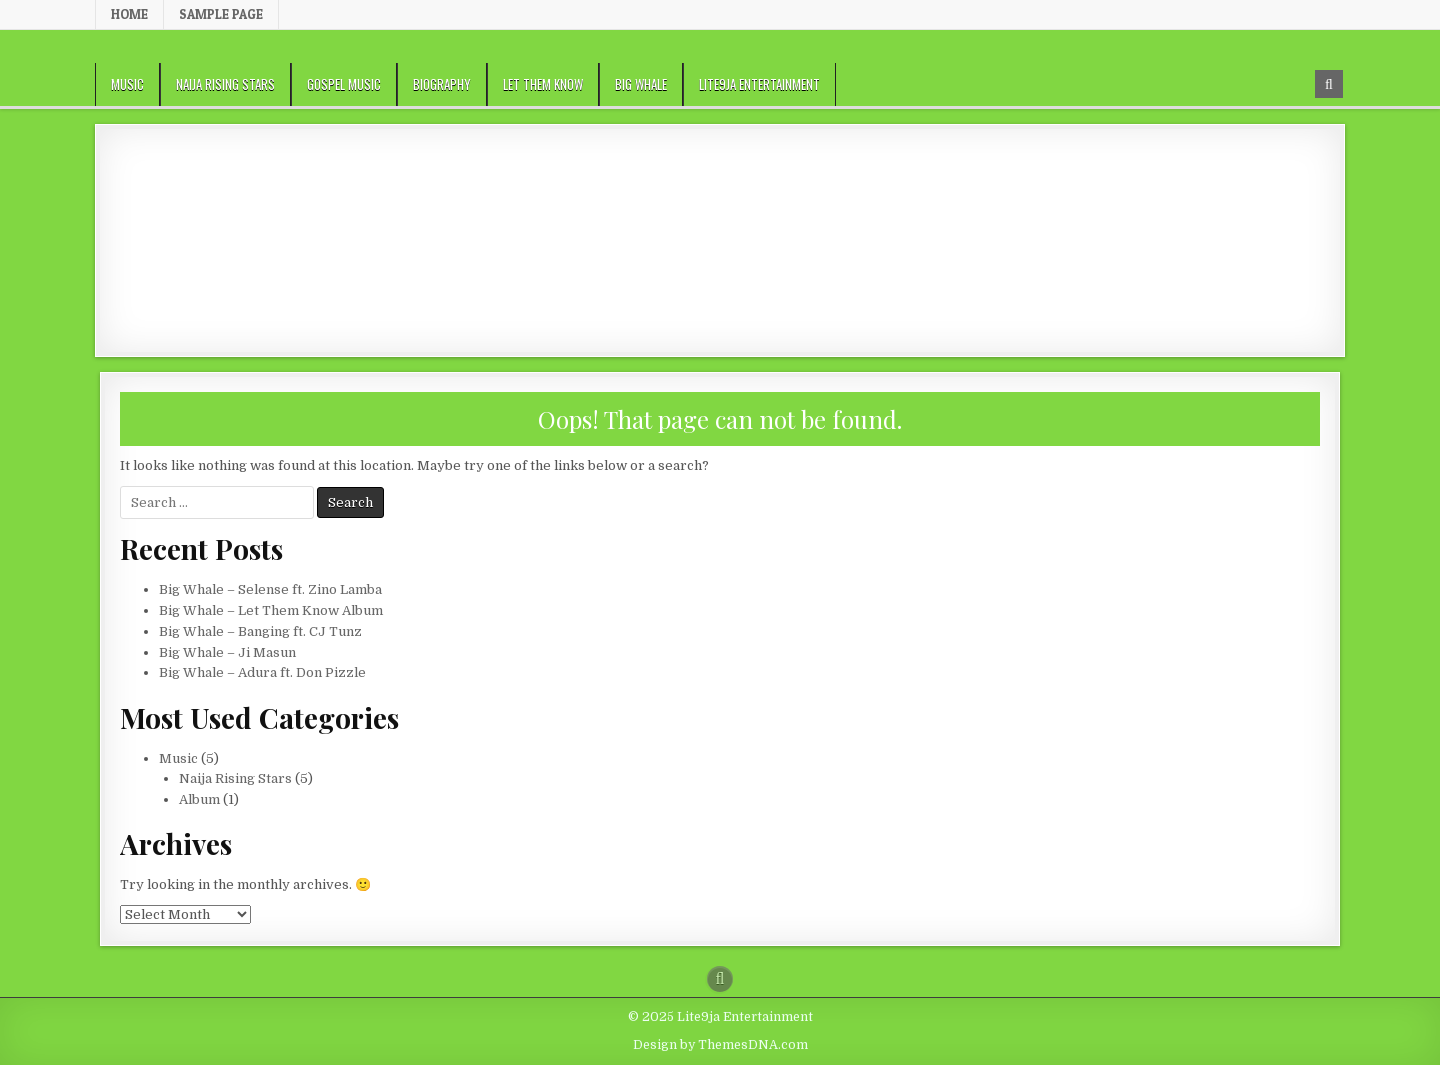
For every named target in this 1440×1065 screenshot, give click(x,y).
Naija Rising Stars (225, 84)
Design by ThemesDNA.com (720, 1045)
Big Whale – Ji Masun (227, 652)
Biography (442, 84)
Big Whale (641, 84)
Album (199, 799)
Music (127, 84)
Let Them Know (543, 84)
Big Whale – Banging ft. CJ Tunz (260, 631)
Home (129, 14)
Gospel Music (344, 84)
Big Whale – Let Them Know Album (271, 610)
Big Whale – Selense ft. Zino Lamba (270, 589)
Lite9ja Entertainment (759, 84)
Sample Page (221, 14)
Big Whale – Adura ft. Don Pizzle (262, 672)
